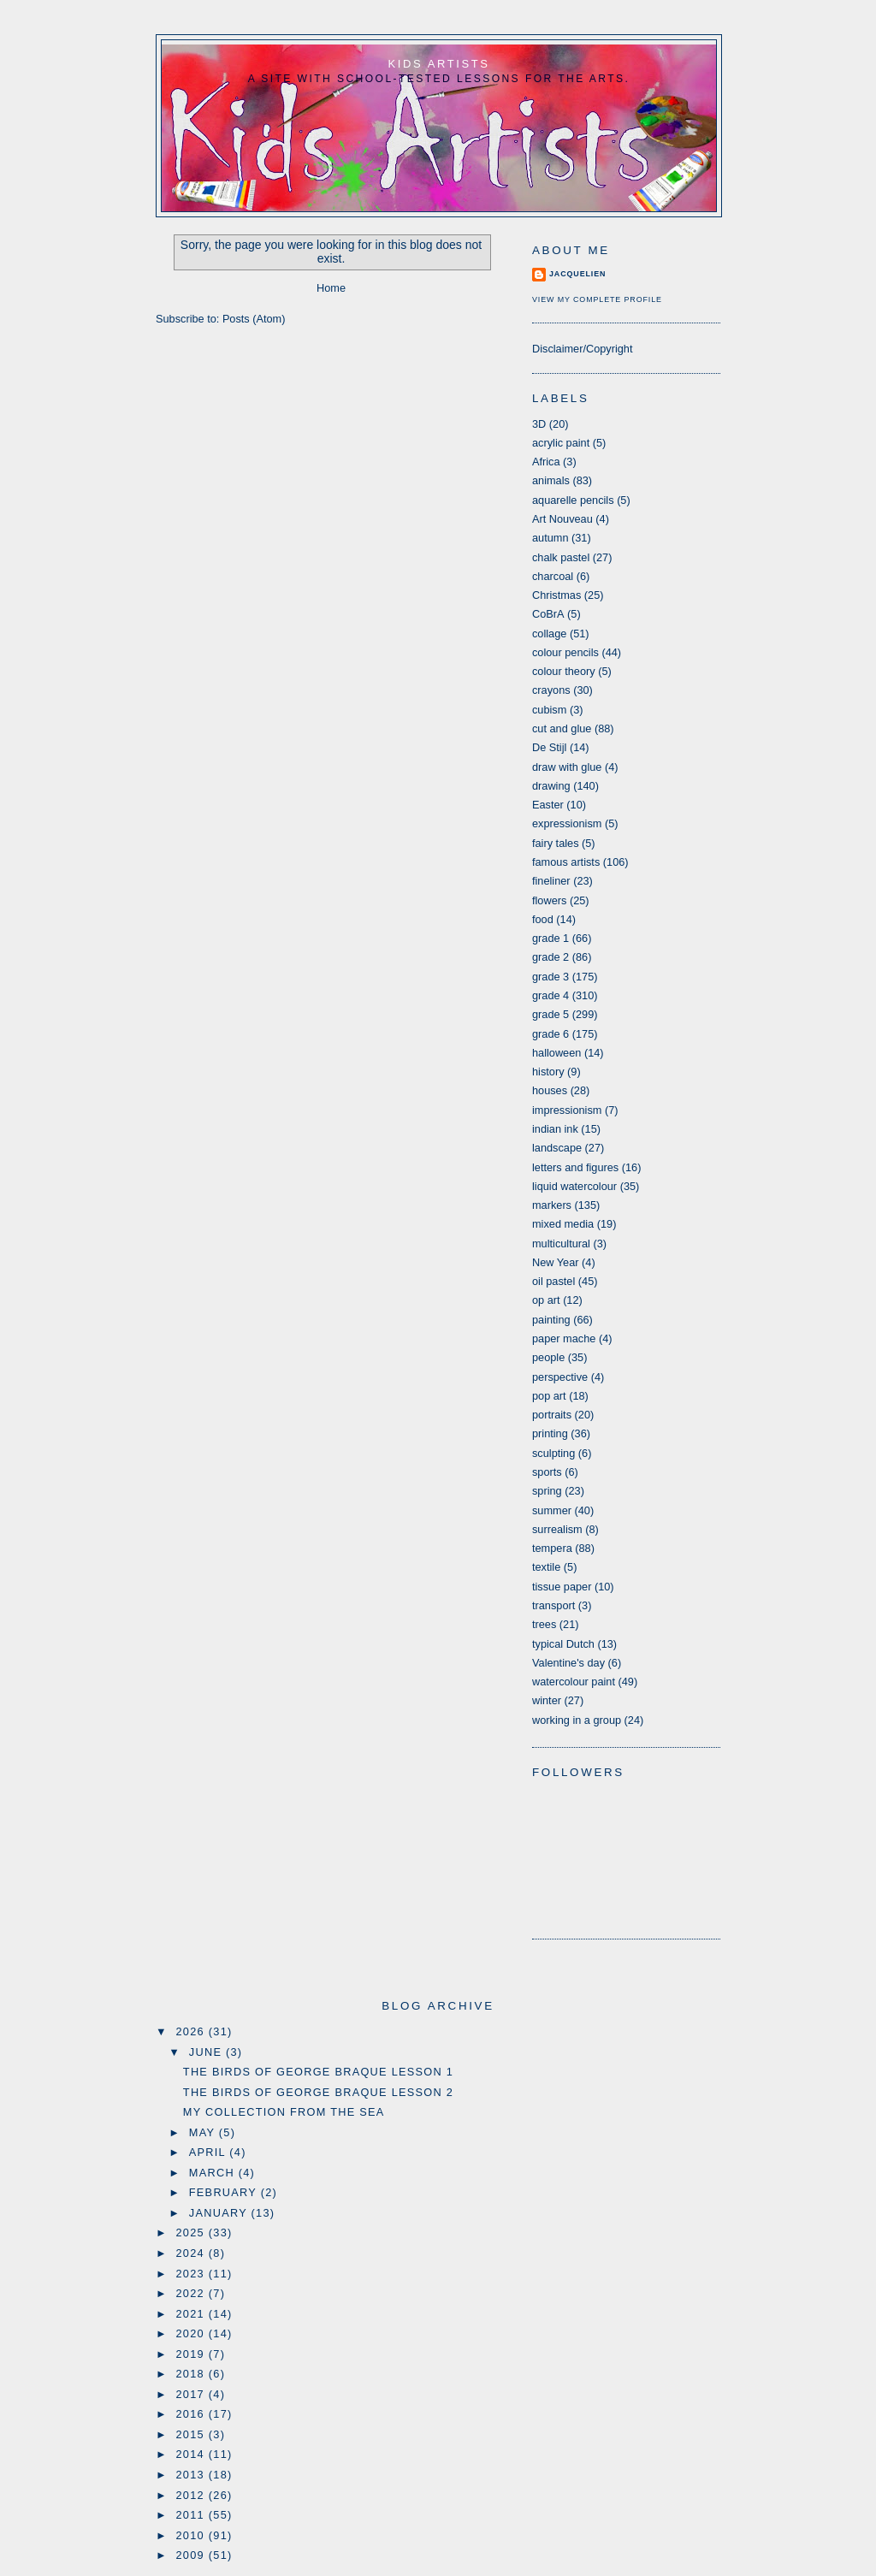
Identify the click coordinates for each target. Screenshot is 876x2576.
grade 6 (550, 1033)
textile (546, 1566)
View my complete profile (597, 299)
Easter (548, 804)
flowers (549, 900)
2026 (192, 2031)
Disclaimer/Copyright (582, 348)
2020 (192, 2333)
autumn (550, 537)
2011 (192, 2514)
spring (547, 1490)
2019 (192, 2354)
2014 (192, 2454)
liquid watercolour (574, 1186)
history (548, 1071)
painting (551, 1319)
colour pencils (565, 652)
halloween (556, 1052)
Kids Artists (439, 63)
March (214, 2172)
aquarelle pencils (573, 500)
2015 (192, 2434)
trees (544, 1624)
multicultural (561, 1243)
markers (551, 1205)
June (207, 2052)
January (220, 2212)
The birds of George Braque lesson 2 (318, 2092)
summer (551, 1510)
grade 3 (550, 976)
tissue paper (561, 1586)
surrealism (557, 1529)
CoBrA (548, 613)
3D (539, 423)
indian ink (555, 1128)
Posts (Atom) (254, 318)
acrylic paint (560, 442)
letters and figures (575, 1167)
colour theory (563, 671)
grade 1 (550, 938)
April (209, 2152)
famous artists (566, 862)
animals (551, 480)
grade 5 (550, 1014)
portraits (551, 1414)
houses (549, 1090)
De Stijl (549, 747)
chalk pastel (560, 557)
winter (546, 1700)
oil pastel (553, 1281)
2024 (192, 2253)
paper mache (563, 1338)
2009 (192, 2555)
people (548, 1357)
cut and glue (561, 728)
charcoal (552, 576)
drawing (551, 785)
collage (549, 633)
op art (546, 1300)
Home (331, 287)
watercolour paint (573, 1681)
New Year (555, 1262)
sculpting (553, 1453)
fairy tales (555, 843)
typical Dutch (563, 1643)
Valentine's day (568, 1662)
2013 (192, 2474)
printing (550, 1433)
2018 (192, 2373)
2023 (192, 2273)
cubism (549, 709)
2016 (192, 2413)
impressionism (566, 1110)
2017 (192, 2394)
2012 (192, 2495)
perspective (560, 1377)
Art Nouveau (562, 518)
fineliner (551, 880)
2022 (192, 2293)
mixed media (563, 1223)
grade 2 (550, 956)
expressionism (566, 823)
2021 (192, 2313)
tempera (552, 1548)
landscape (557, 1147)
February (225, 2192)
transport (553, 1605)
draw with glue (566, 767)
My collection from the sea (284, 2111)
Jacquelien (577, 273)
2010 (192, 2535)
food (542, 919)
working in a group (576, 1720)
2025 (192, 2232)
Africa (546, 461)
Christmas (556, 595)
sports (547, 1472)
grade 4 (550, 995)
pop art (549, 1395)
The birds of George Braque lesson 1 (318, 2071)
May (204, 2132)
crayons (551, 690)
